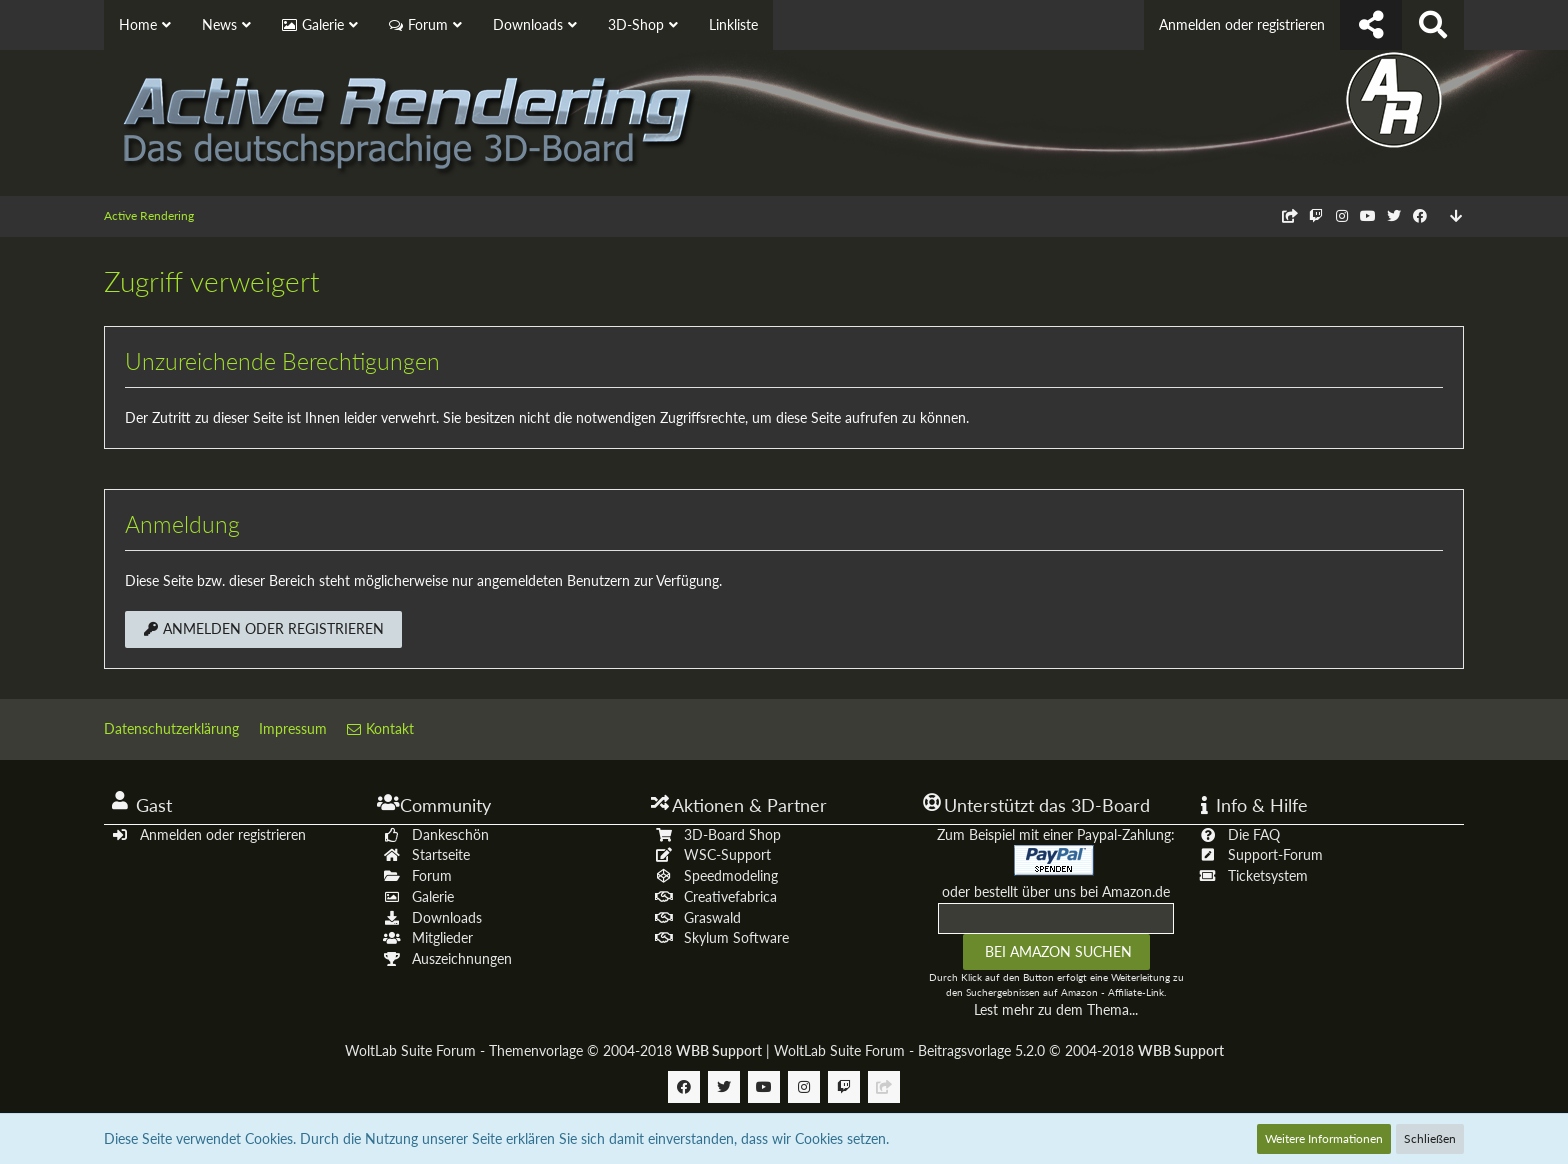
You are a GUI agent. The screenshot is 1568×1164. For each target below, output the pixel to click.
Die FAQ (1254, 834)
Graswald (712, 917)
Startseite (441, 854)
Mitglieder (442, 937)
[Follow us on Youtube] (1368, 215)
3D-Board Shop (732, 834)
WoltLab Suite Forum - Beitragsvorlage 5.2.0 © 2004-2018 (999, 1050)
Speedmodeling (731, 875)
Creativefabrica (730, 896)
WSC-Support (727, 854)
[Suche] (1433, 25)
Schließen (1430, 1138)
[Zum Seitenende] (1456, 216)
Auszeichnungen (462, 958)
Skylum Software (736, 937)
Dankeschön (450, 834)
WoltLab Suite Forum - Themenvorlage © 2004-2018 (553, 1050)
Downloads (447, 917)
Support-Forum (1275, 854)
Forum (432, 875)
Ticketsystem (1268, 875)
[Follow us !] (1371, 25)
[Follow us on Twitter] (1394, 215)
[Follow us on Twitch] (1316, 215)
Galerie (433, 896)
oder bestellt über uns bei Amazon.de (1056, 891)
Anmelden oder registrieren (1242, 24)
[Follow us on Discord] (1290, 215)
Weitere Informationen (1324, 1138)
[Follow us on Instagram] (1342, 215)
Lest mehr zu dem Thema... (1056, 1009)
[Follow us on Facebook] (1420, 215)
